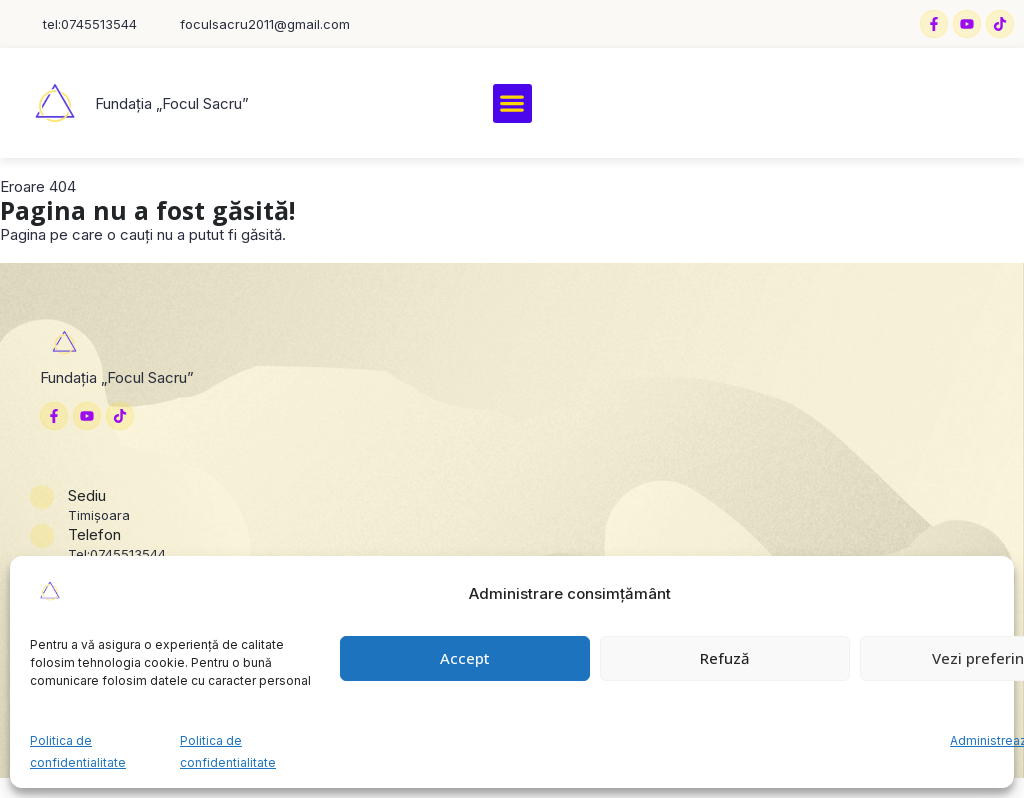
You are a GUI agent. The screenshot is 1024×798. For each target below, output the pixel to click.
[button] (512, 103)
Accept (465, 658)
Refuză (725, 658)
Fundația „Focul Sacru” (172, 103)
